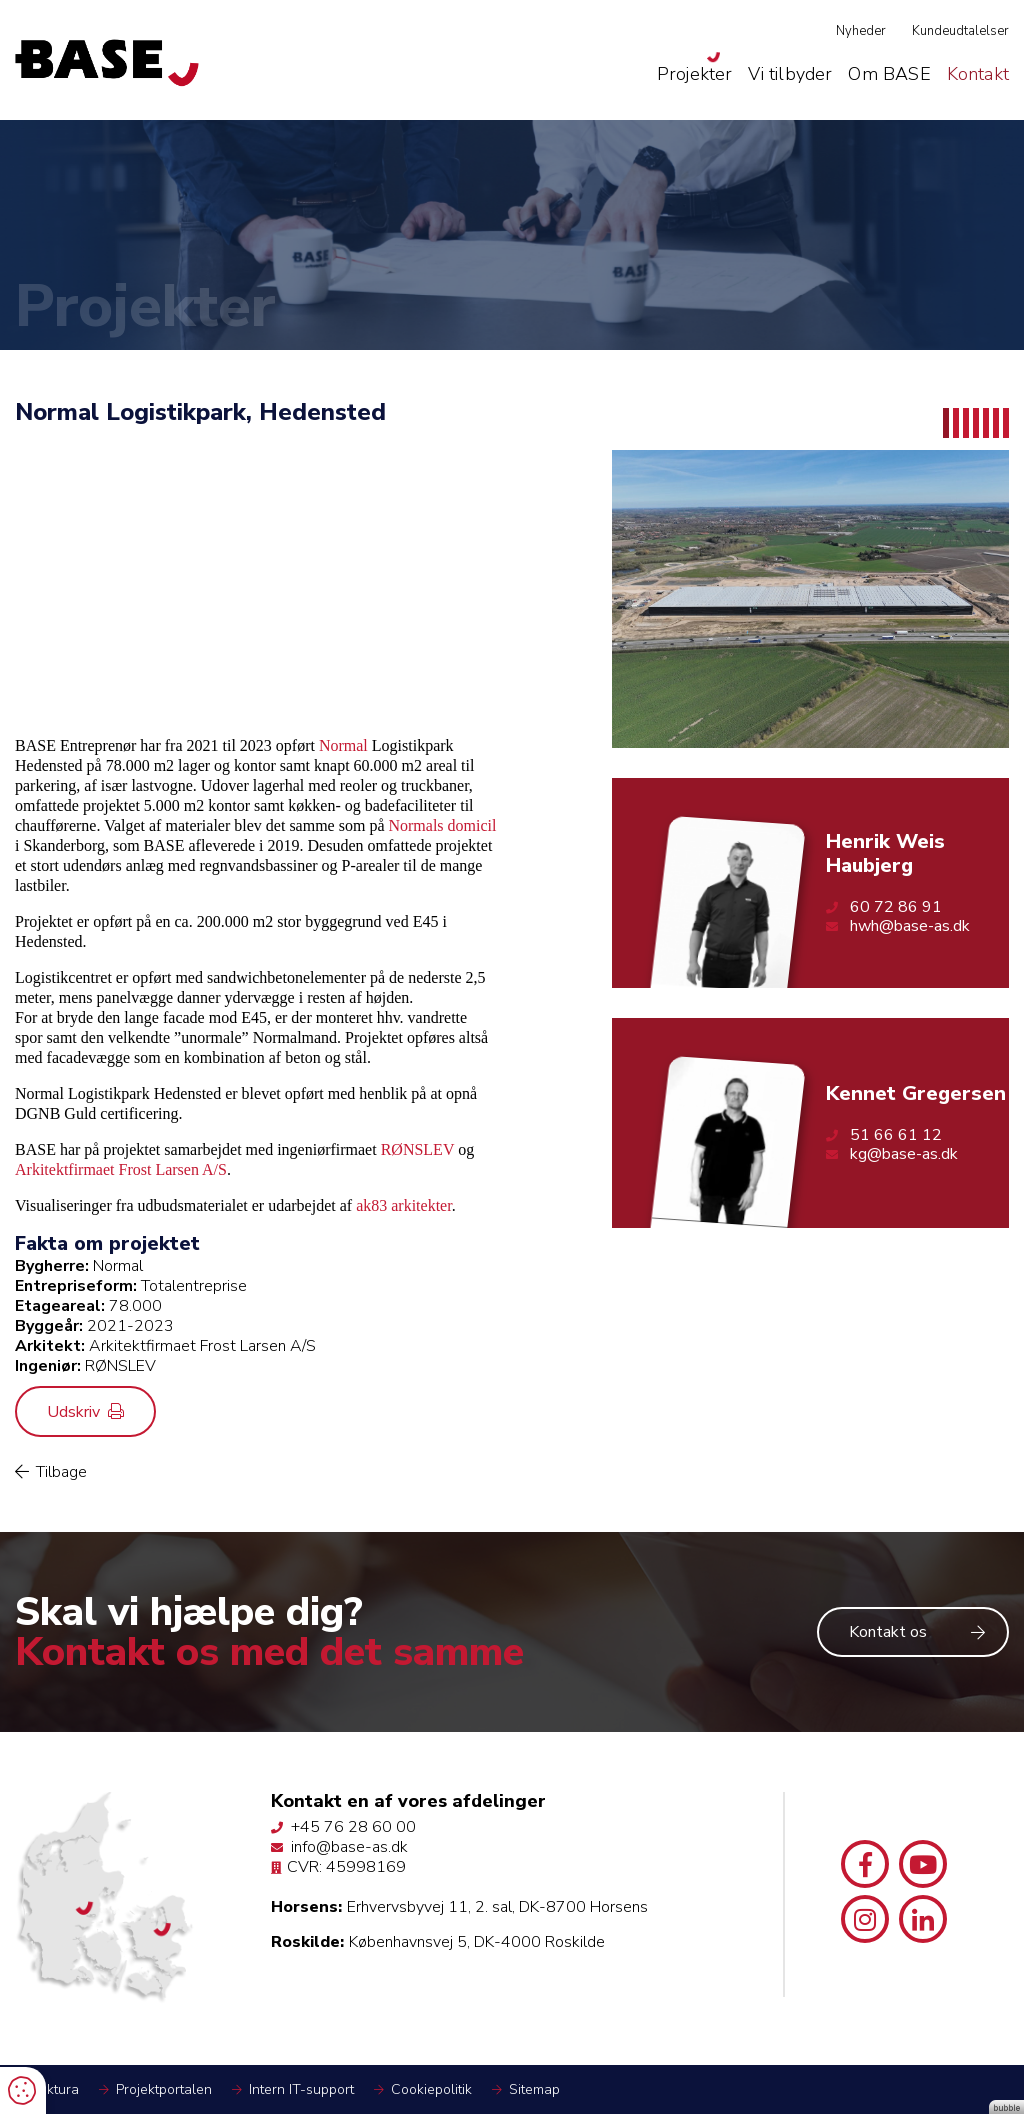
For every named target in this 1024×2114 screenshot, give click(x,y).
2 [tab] (956, 423)
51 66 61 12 (884, 1135)
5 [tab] (986, 423)
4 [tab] (976, 423)
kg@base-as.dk (892, 1154)
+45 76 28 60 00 (343, 1827)
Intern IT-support (301, 2089)
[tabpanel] (810, 599)
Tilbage (51, 1472)
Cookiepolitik (431, 2089)
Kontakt (978, 74)
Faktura (55, 2089)
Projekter (695, 74)
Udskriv (85, 1412)
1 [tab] (946, 423)
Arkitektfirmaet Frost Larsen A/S (121, 1169)
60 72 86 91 (884, 907)
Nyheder (861, 31)
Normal (343, 745)
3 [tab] (966, 423)
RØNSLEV (418, 1149)
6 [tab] (996, 423)
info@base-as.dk (339, 1847)
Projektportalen (164, 2089)
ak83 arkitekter (404, 1205)
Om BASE (889, 74)
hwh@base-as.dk (898, 926)
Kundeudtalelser (960, 31)
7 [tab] (1006, 423)
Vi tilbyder (790, 74)
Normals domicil (442, 825)
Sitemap (534, 2089)
